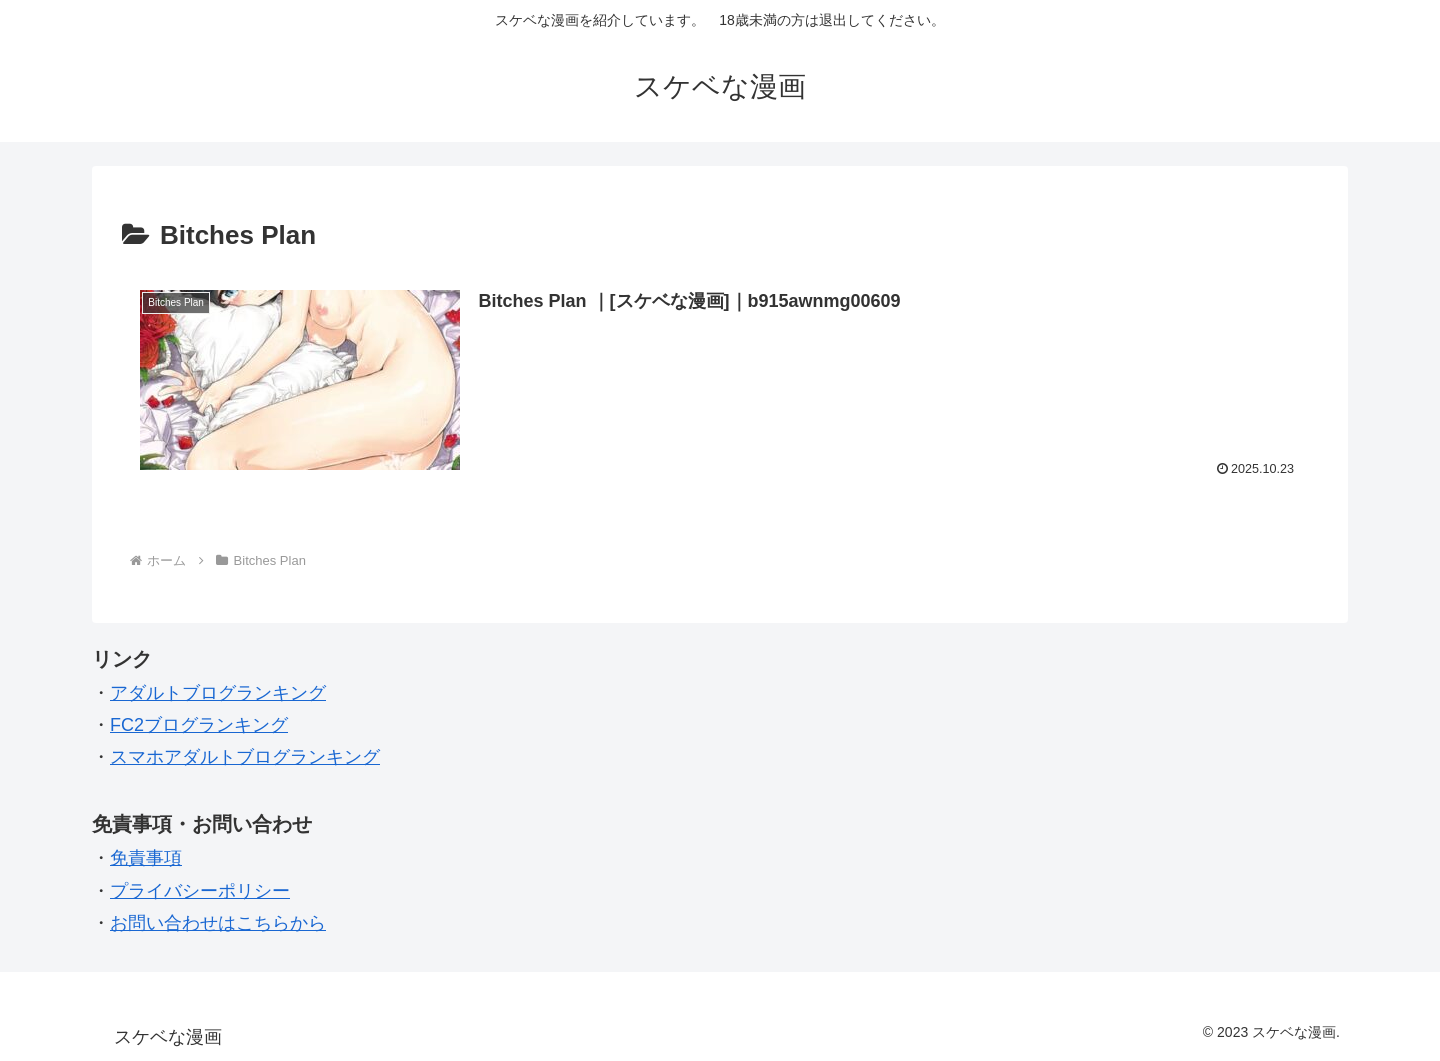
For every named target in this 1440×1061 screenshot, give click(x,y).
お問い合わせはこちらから (218, 923)
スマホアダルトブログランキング (245, 757)
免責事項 (146, 858)
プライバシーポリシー (200, 891)
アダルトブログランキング (218, 693)
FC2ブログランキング (199, 725)
